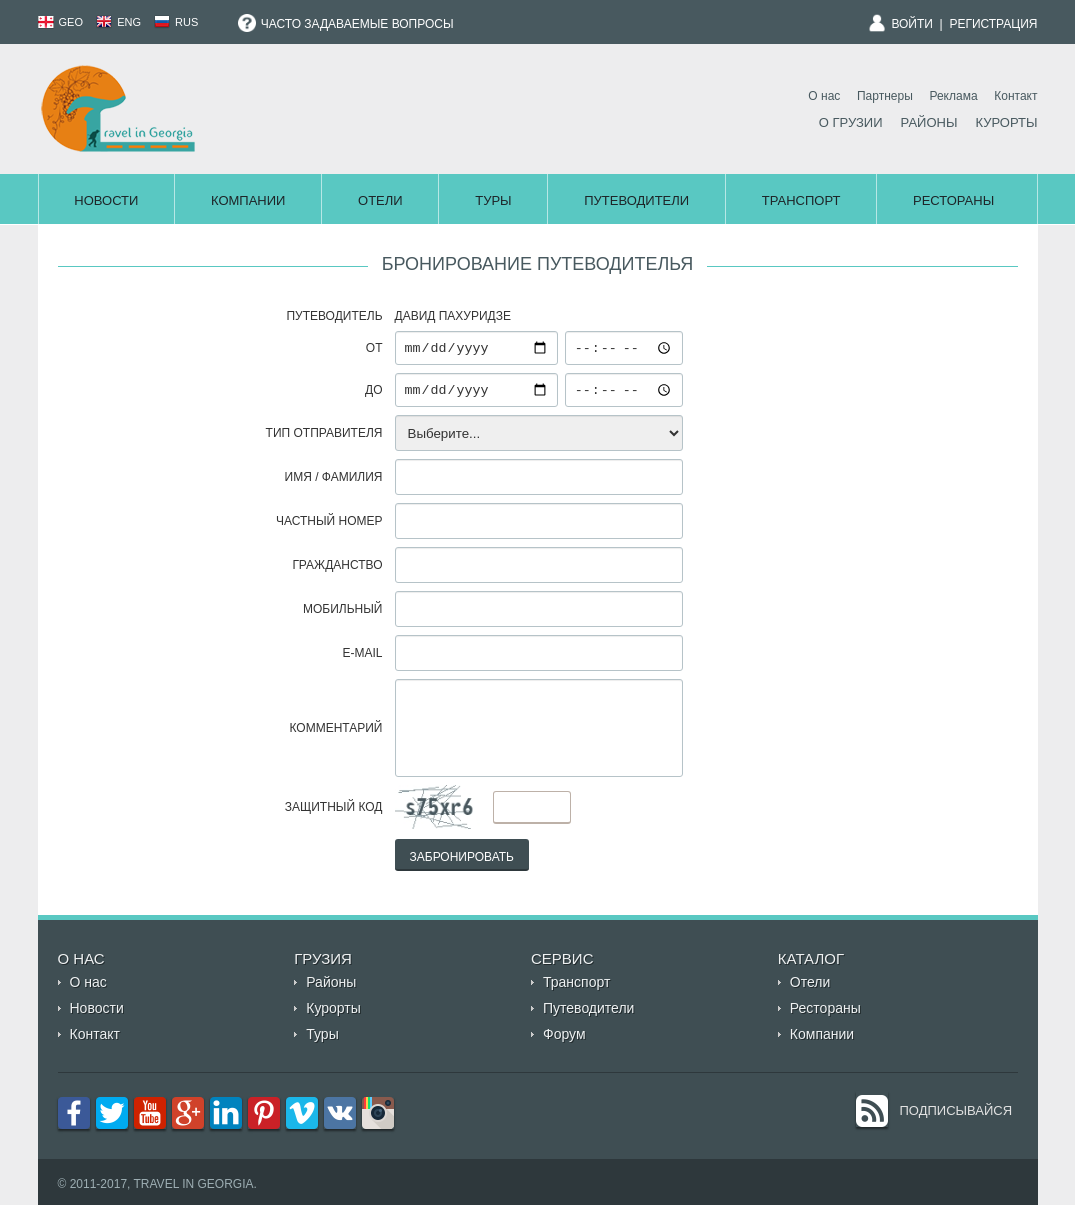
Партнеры (885, 96)
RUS (176, 22)
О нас (824, 96)
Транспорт (801, 200)
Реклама (953, 96)
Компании (248, 200)
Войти (912, 24)
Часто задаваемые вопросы (346, 24)
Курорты (1006, 122)
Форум (564, 1034)
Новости (106, 200)
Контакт (1015, 96)
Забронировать (462, 857)
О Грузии (851, 122)
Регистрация (993, 24)
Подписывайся (956, 1110)
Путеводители (636, 200)
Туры (493, 200)
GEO (61, 22)
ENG (118, 22)
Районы (929, 122)
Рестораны (953, 200)
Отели (380, 200)
